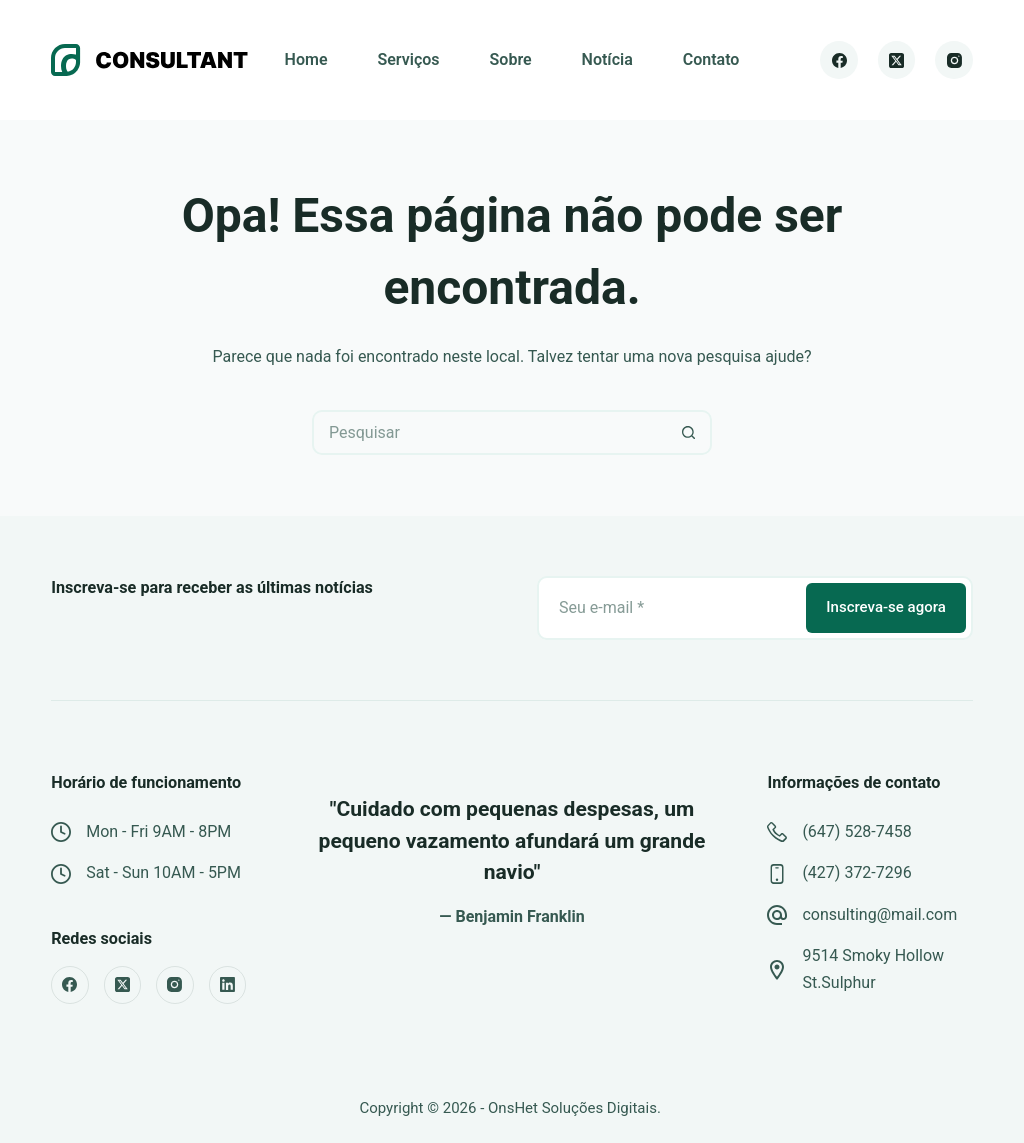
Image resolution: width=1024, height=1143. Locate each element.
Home (306, 59)
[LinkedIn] (228, 985)
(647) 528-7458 (856, 831)
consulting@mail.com (879, 914)
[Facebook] (839, 60)
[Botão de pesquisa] (689, 432)
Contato (711, 59)
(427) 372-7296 (856, 872)
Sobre (511, 59)
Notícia (607, 59)
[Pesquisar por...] (489, 432)
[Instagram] (954, 60)
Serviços (408, 59)
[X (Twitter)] (897, 60)
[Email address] (670, 608)
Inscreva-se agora (885, 607)
